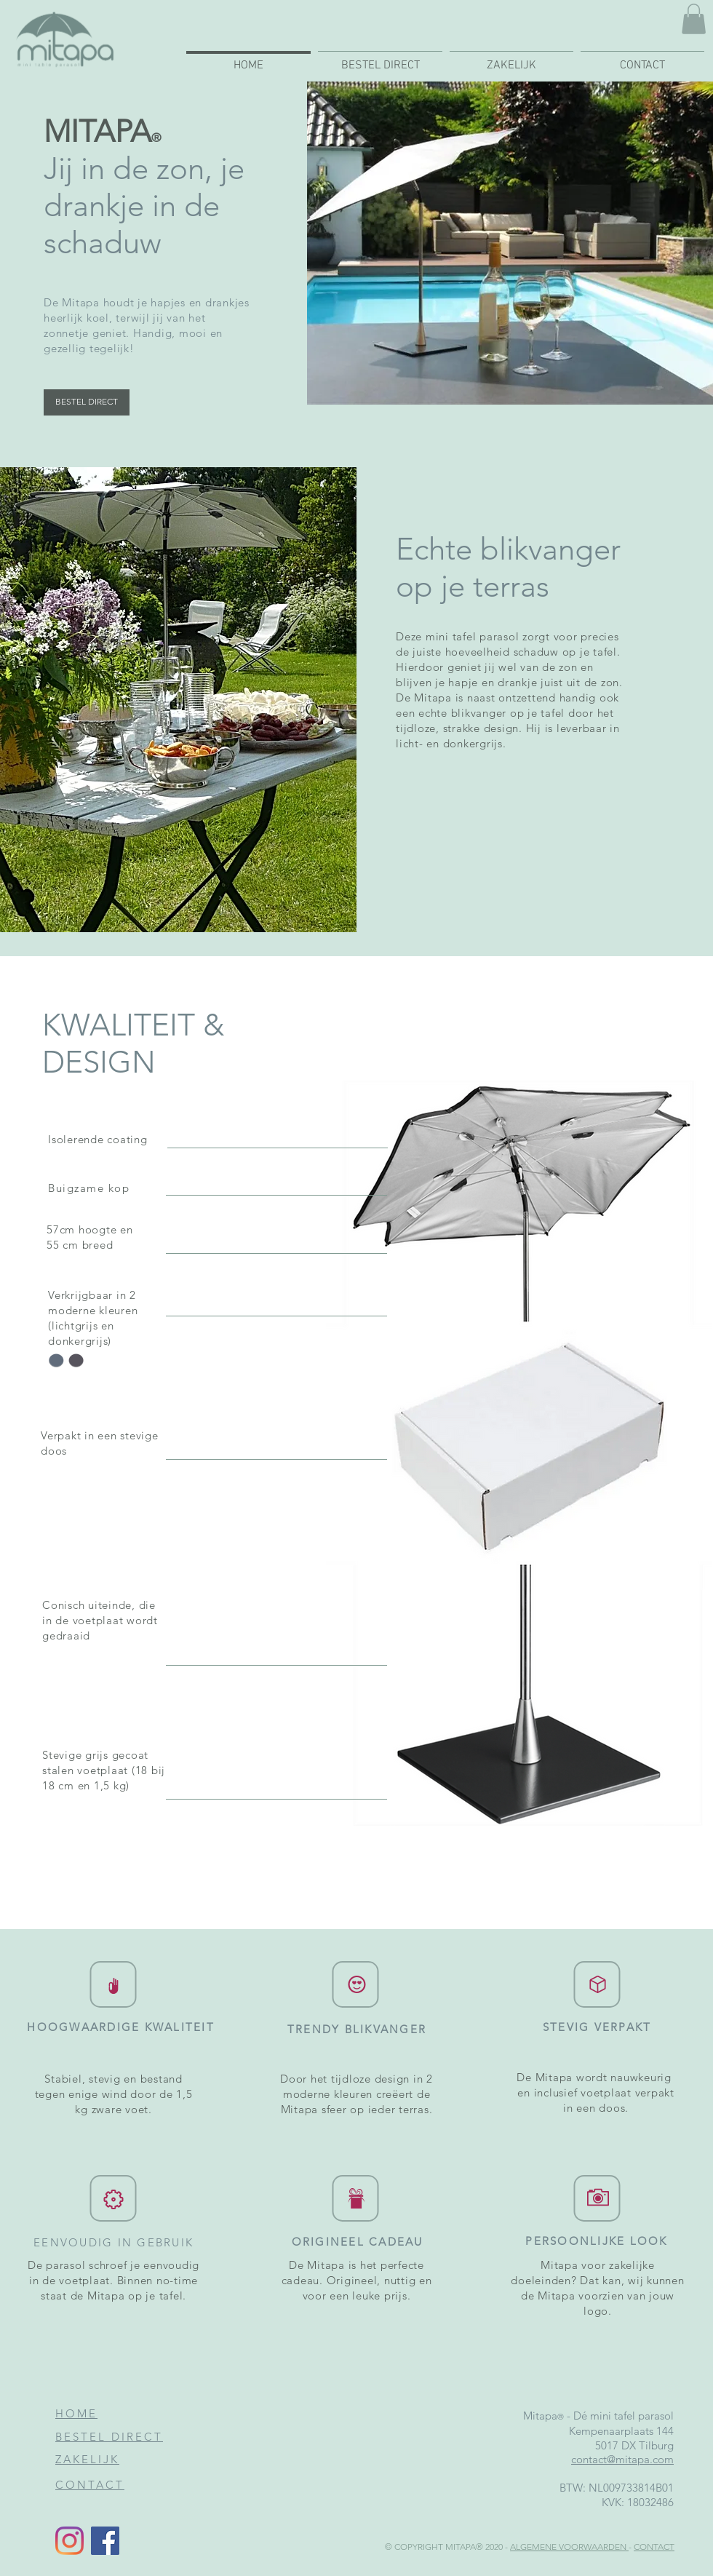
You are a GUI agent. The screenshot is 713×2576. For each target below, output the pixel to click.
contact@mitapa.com (622, 2459)
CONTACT (654, 2546)
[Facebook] (105, 2541)
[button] (693, 19)
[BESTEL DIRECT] (87, 402)
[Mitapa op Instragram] (69, 2541)
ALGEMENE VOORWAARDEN (569, 2546)
